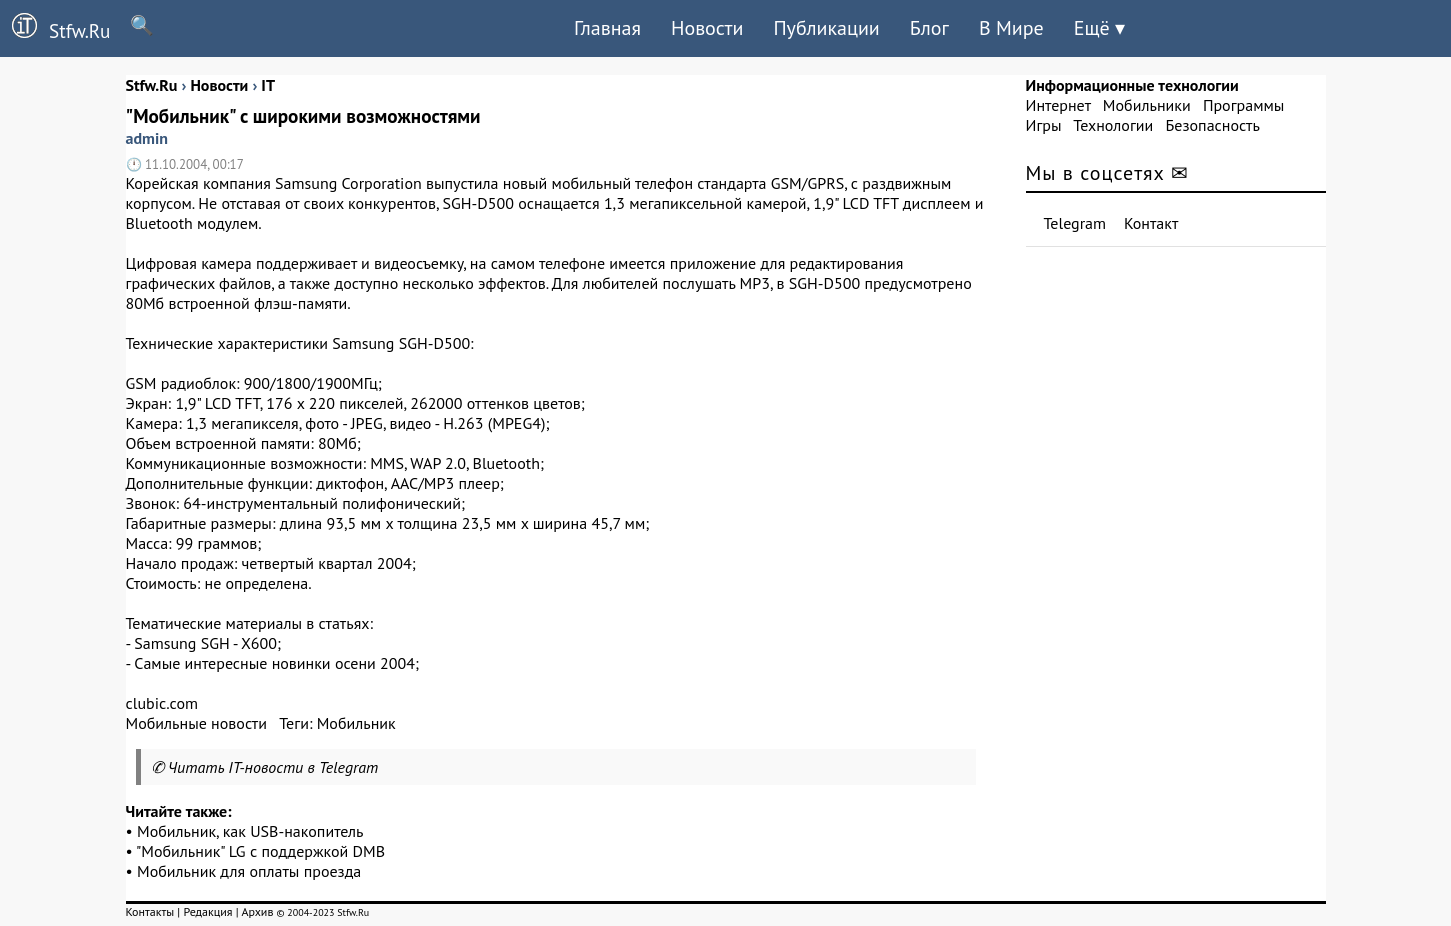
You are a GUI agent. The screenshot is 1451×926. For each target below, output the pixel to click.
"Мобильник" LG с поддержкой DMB (260, 851)
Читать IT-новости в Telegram (273, 767)
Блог (929, 28)
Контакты (150, 911)
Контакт (1151, 223)
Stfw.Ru (55, 28)
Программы (1243, 105)
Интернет (1058, 105)
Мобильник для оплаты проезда (249, 871)
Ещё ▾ (1099, 28)
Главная (607, 28)
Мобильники (1147, 105)
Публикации (826, 28)
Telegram (1075, 223)
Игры (1044, 125)
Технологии (1113, 125)
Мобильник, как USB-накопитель (250, 831)
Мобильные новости (196, 723)
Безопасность (1213, 125)
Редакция (207, 911)
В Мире (1011, 28)
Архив (257, 911)
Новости (707, 28)
